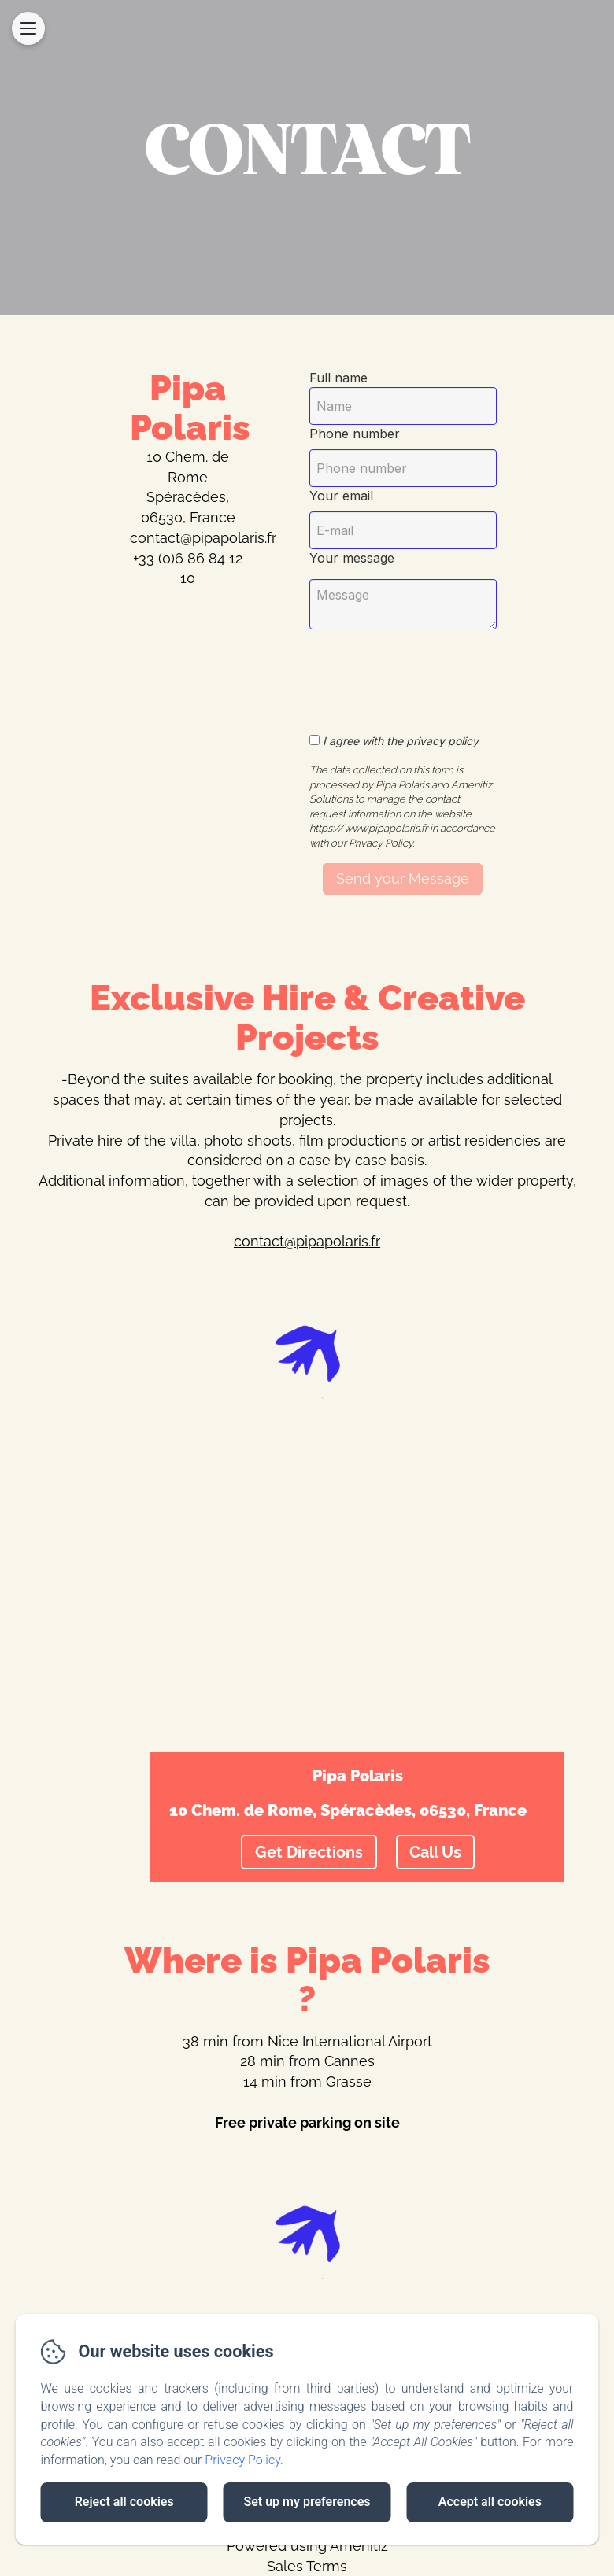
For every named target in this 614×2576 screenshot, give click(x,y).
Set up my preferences (306, 2501)
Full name (338, 378)
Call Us (435, 1852)
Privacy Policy (242, 2459)
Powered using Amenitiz (307, 2545)
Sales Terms (307, 2566)
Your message (351, 558)
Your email (341, 496)
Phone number (354, 433)
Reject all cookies (124, 2501)
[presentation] (441, 672)
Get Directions (309, 1852)
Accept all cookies (490, 2501)
